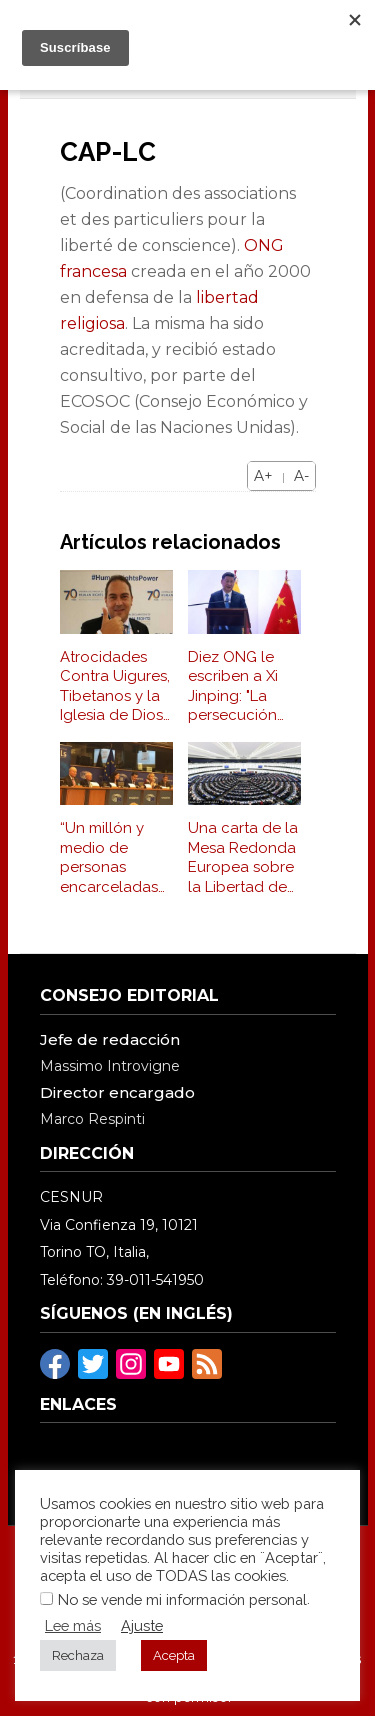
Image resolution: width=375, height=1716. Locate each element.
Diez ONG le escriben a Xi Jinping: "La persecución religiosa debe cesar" (239, 687)
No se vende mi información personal (182, 1599)
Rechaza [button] (78, 1655)
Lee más (73, 1625)
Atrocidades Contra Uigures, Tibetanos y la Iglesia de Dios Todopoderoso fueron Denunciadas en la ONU (115, 687)
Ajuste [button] (142, 1625)
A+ (263, 476)
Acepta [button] (174, 1655)
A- (301, 476)
